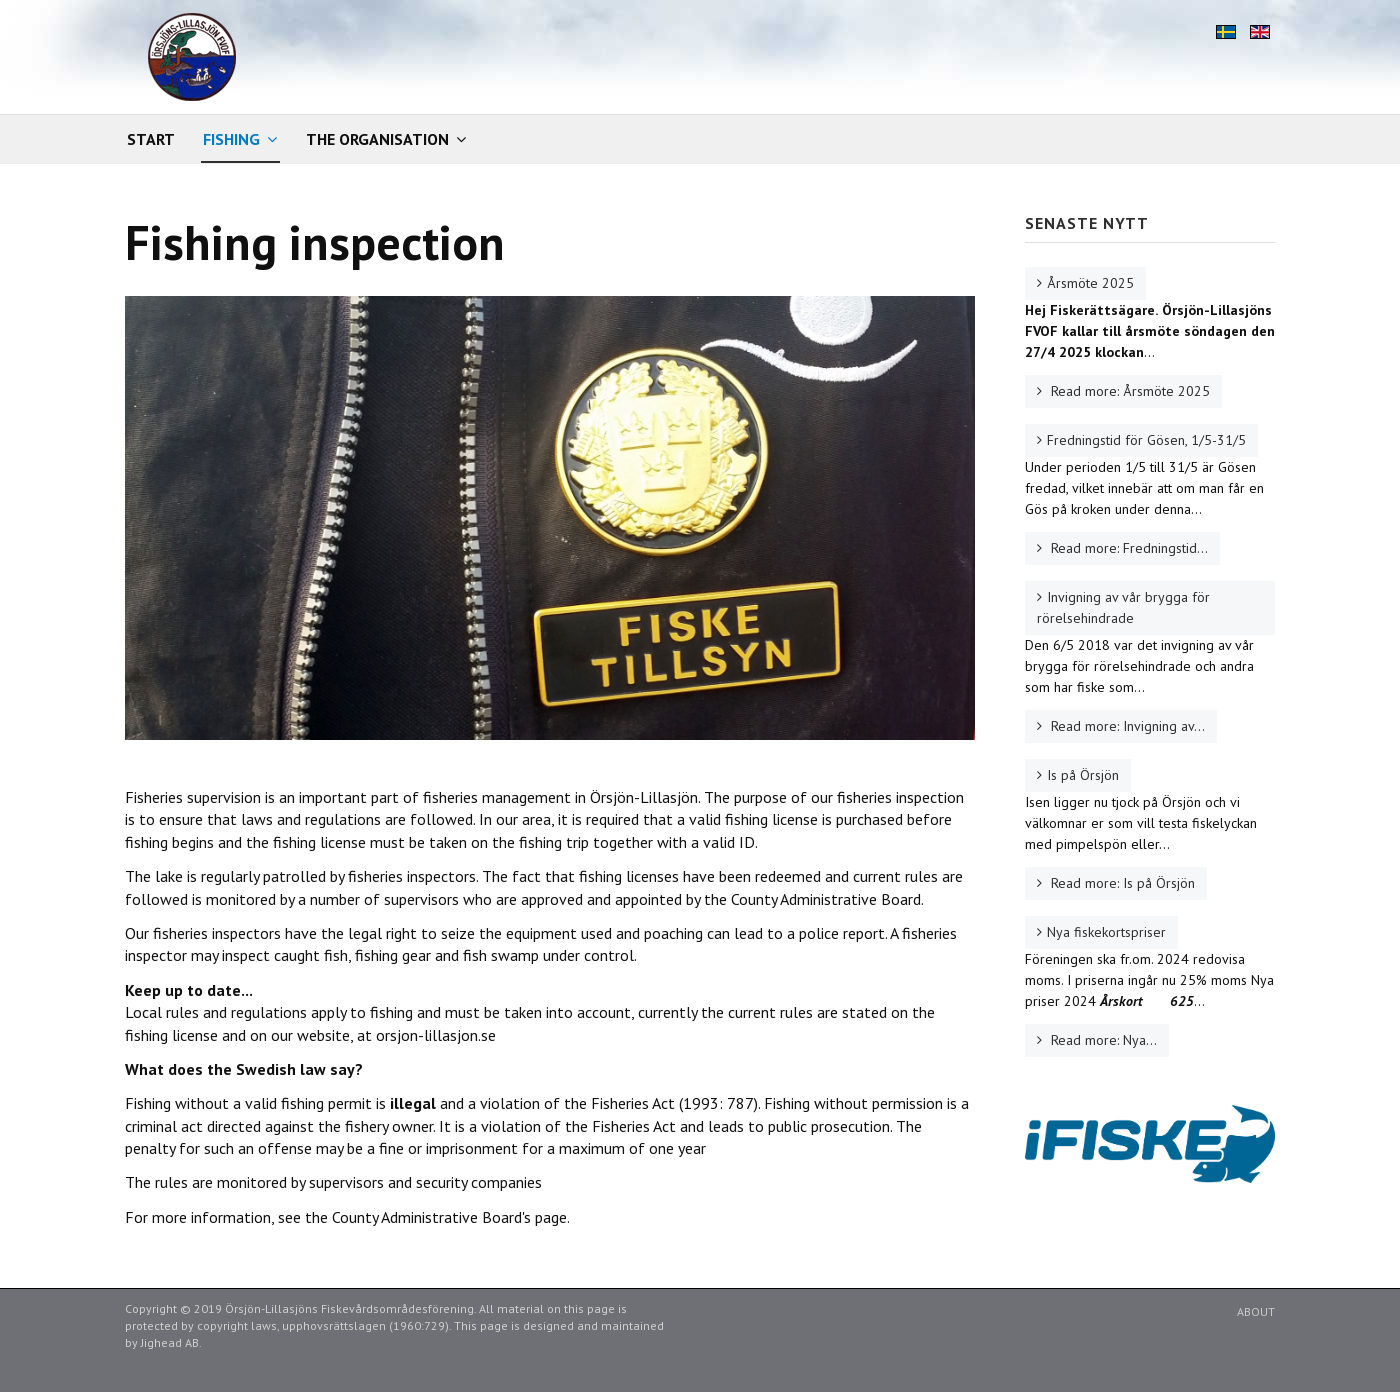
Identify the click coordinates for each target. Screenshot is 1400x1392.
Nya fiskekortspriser (1106, 932)
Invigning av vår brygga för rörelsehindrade (1123, 607)
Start (151, 139)
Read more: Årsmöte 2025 (1128, 391)
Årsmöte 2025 (1090, 283)
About (1256, 1311)
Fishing (231, 139)
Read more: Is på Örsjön (1121, 883)
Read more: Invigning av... (1126, 726)
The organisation (377, 139)
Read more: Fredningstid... (1127, 548)
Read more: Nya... (1102, 1040)
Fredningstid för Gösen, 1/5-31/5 (1146, 440)
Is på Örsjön (1083, 775)
